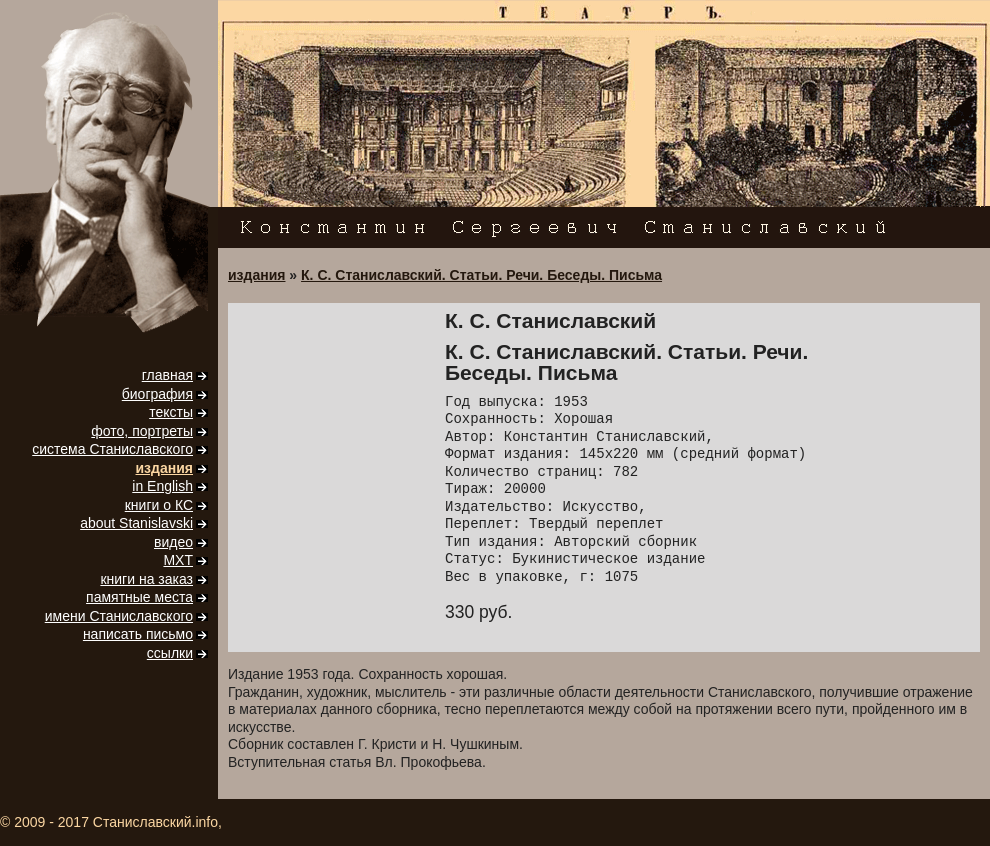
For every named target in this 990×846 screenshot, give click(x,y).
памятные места (139, 597)
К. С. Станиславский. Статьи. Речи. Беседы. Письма (481, 275)
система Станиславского (112, 449)
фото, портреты (142, 431)
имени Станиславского (119, 616)
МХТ (178, 560)
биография (157, 394)
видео (173, 542)
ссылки (170, 653)
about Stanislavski (136, 523)
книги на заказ (146, 579)
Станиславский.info (155, 822)
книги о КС (159, 505)
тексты (171, 412)
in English (162, 486)
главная (167, 375)
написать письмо (138, 634)
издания (164, 468)
